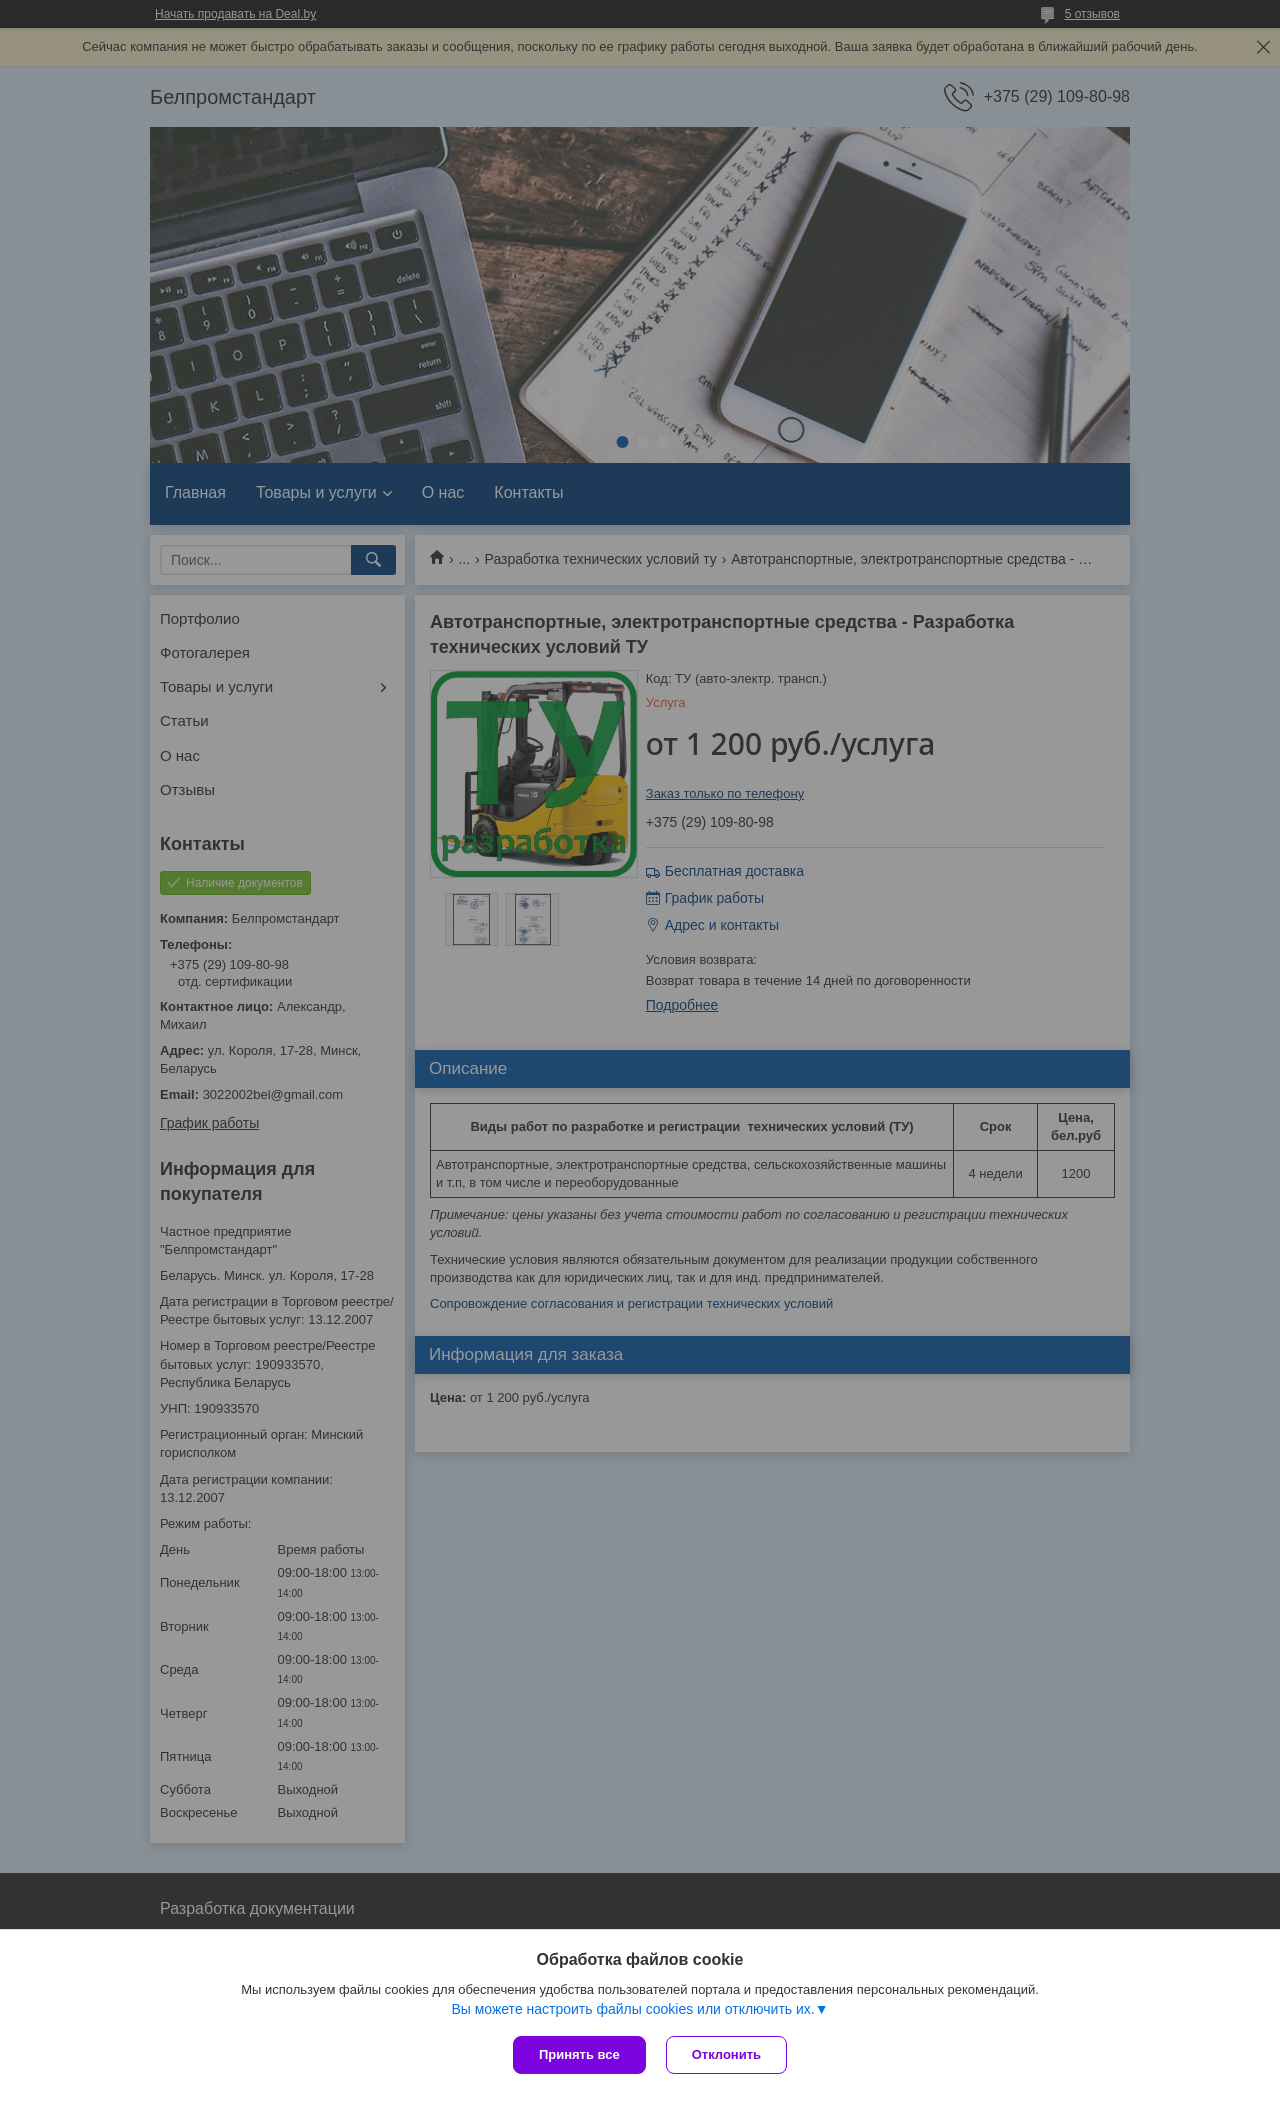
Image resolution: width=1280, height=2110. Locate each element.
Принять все (579, 2054)
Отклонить (726, 2054)
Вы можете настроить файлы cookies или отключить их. (632, 2009)
